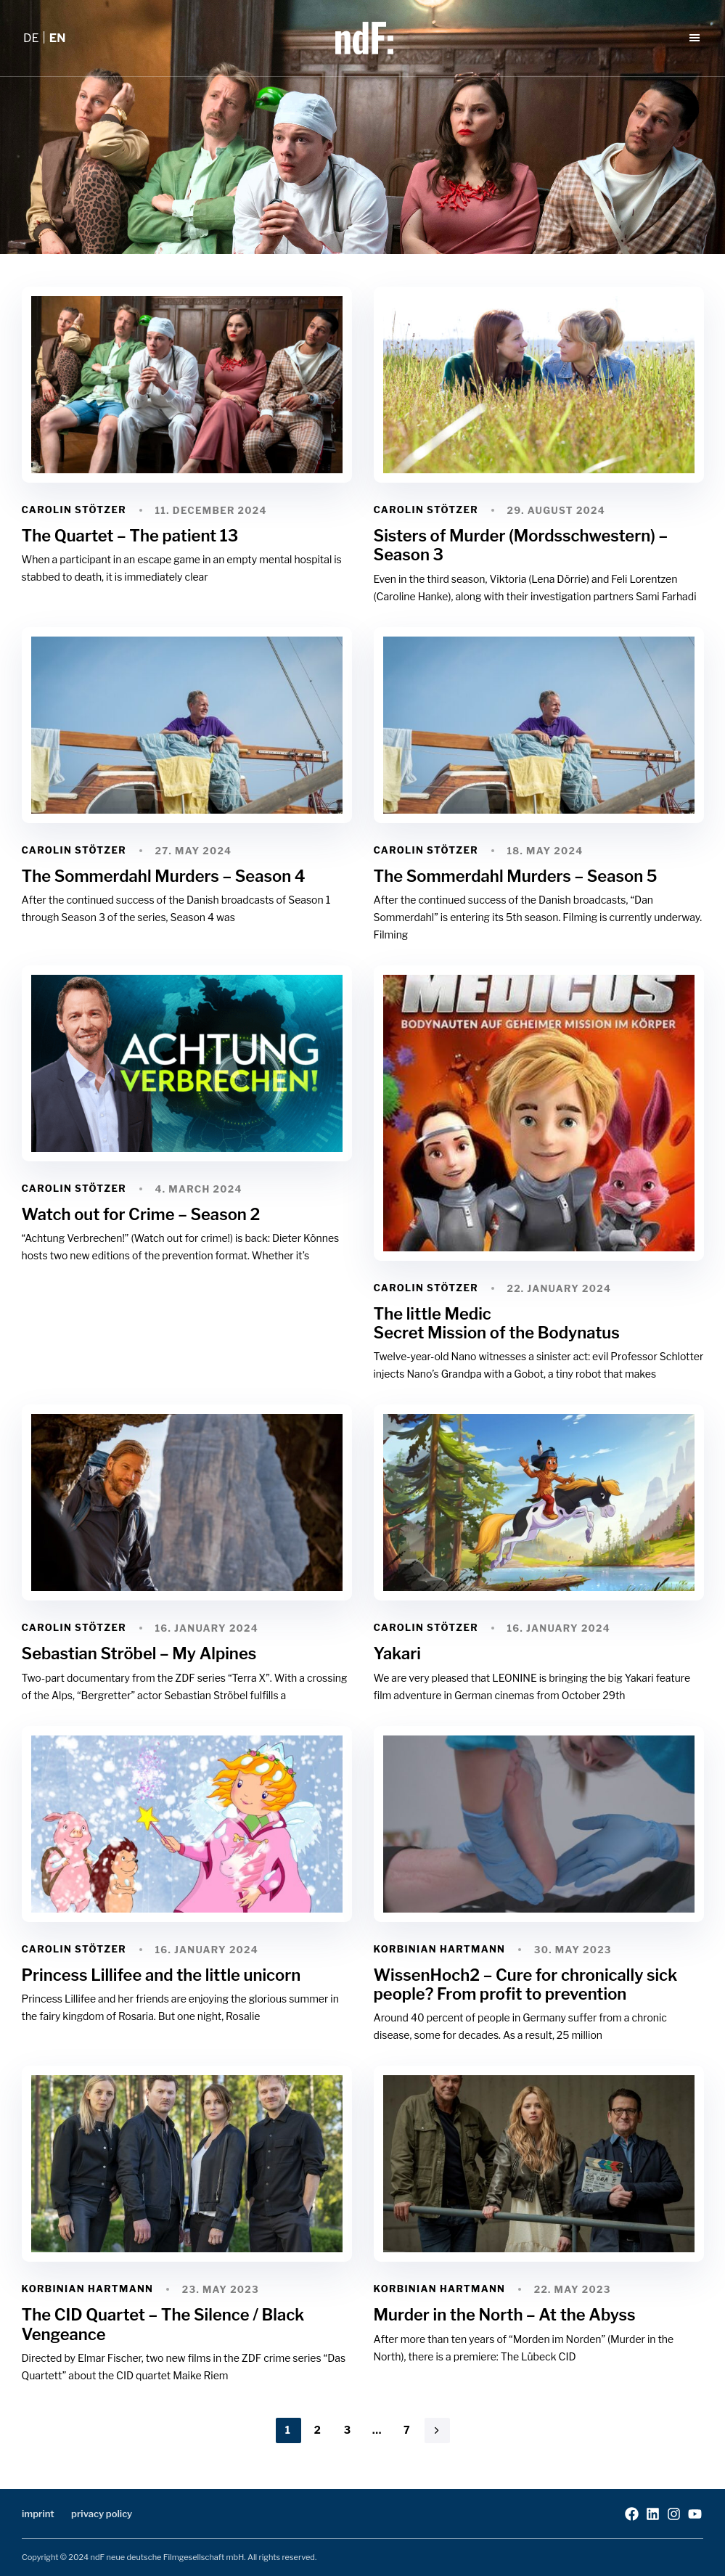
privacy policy (101, 2513)
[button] (696, 38)
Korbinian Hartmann (440, 1949)
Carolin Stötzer (74, 509)
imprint (38, 2513)
